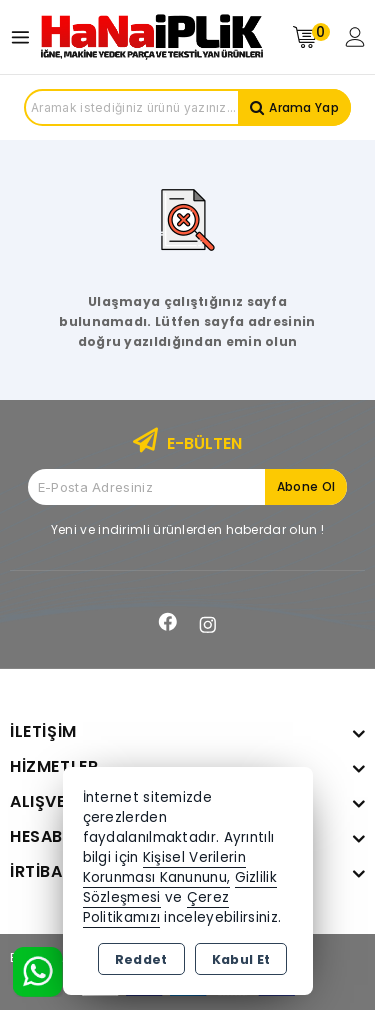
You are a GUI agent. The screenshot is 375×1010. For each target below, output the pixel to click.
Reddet (141, 959)
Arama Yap (304, 107)
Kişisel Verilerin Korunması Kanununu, (164, 867)
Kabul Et (241, 959)
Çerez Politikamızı (156, 907)
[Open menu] (25, 37)
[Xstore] (152, 37)
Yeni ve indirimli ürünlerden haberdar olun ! (187, 529)
